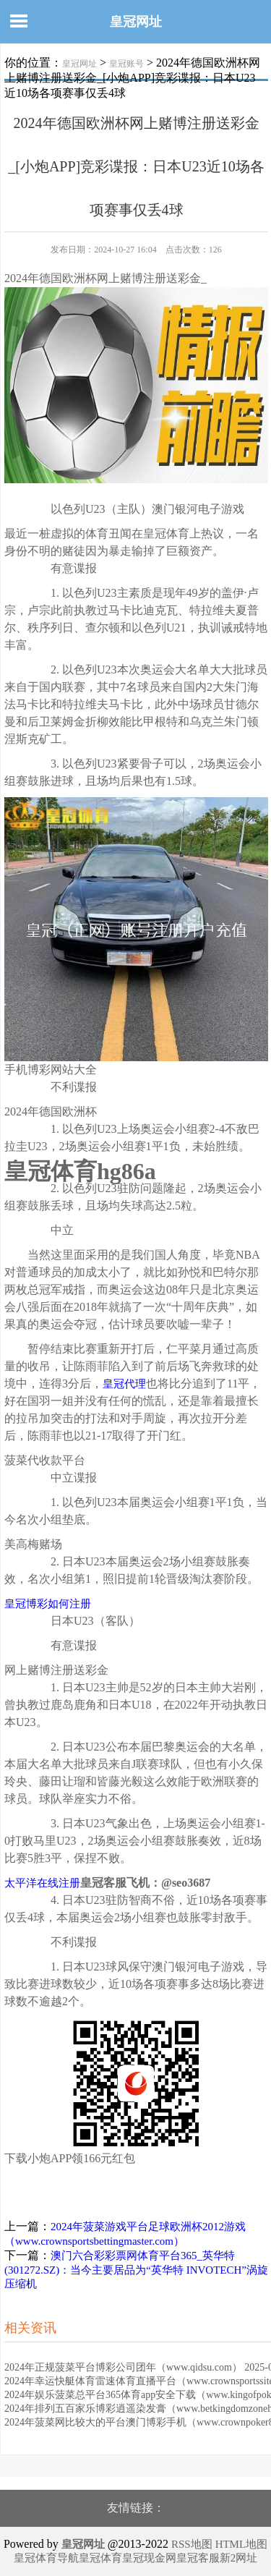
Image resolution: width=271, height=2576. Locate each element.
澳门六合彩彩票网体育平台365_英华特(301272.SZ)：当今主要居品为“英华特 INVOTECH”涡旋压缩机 (136, 2270)
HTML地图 (241, 2544)
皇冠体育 (100, 2558)
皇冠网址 (136, 21)
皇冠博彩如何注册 (47, 1604)
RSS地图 (191, 2544)
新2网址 (239, 2558)
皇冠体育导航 (46, 2558)
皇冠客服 (198, 2558)
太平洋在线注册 (42, 1883)
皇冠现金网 (149, 2558)
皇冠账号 (126, 64)
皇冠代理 (124, 1384)
